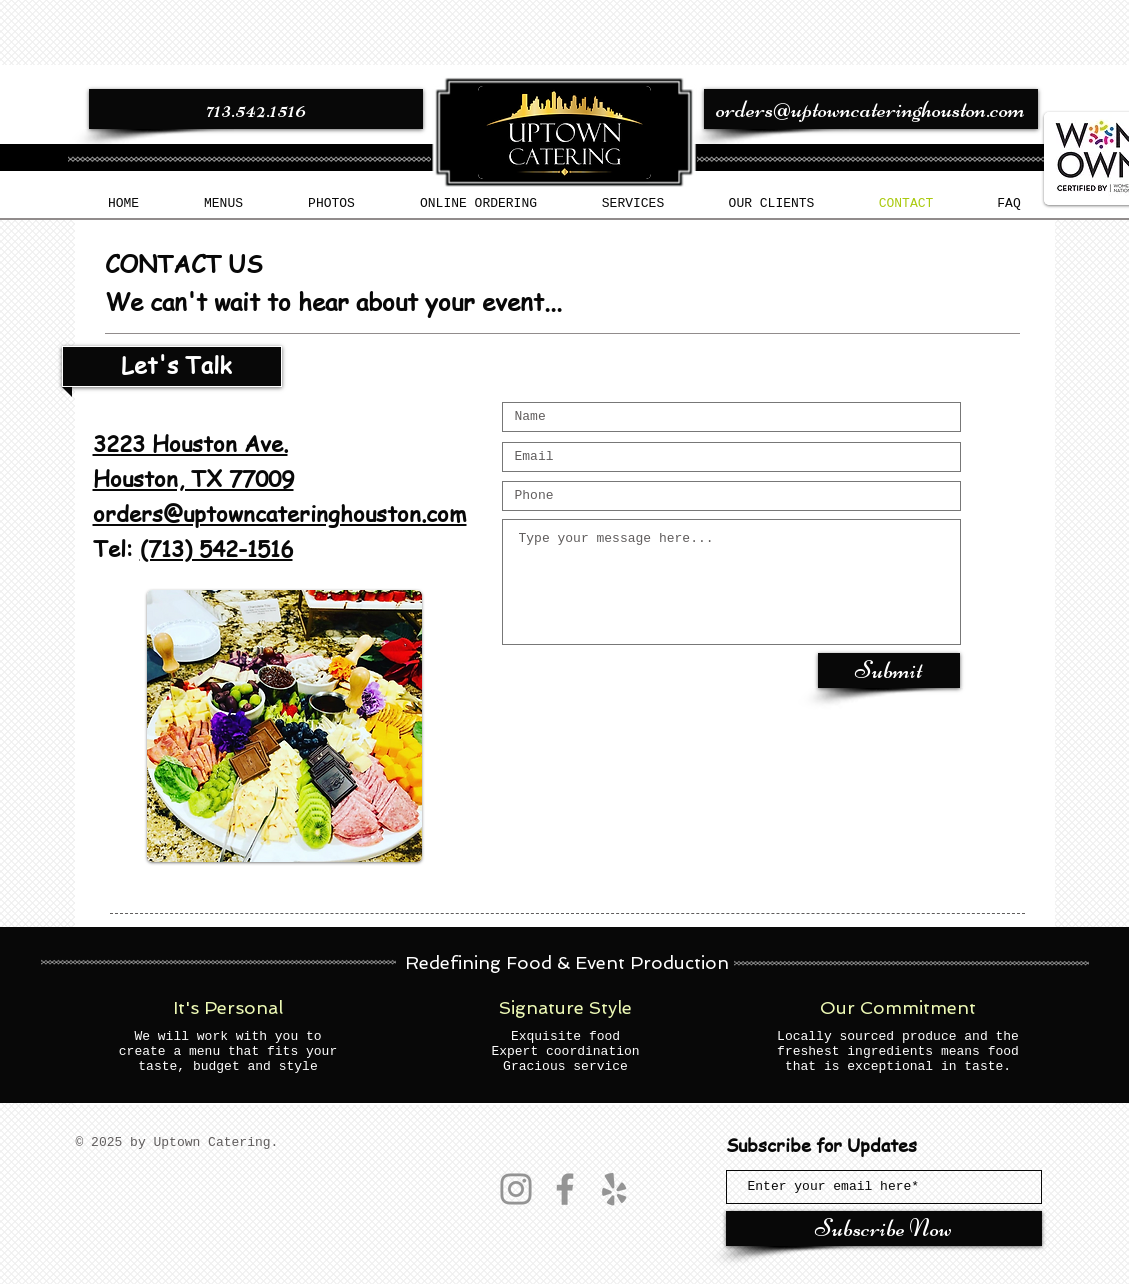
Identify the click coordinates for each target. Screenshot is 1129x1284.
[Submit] (889, 670)
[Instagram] (516, 1189)
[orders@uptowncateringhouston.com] (871, 109)
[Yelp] (614, 1189)
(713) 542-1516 (216, 548)
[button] (224, 204)
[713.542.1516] (256, 109)
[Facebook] (565, 1189)
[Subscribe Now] (884, 1228)
